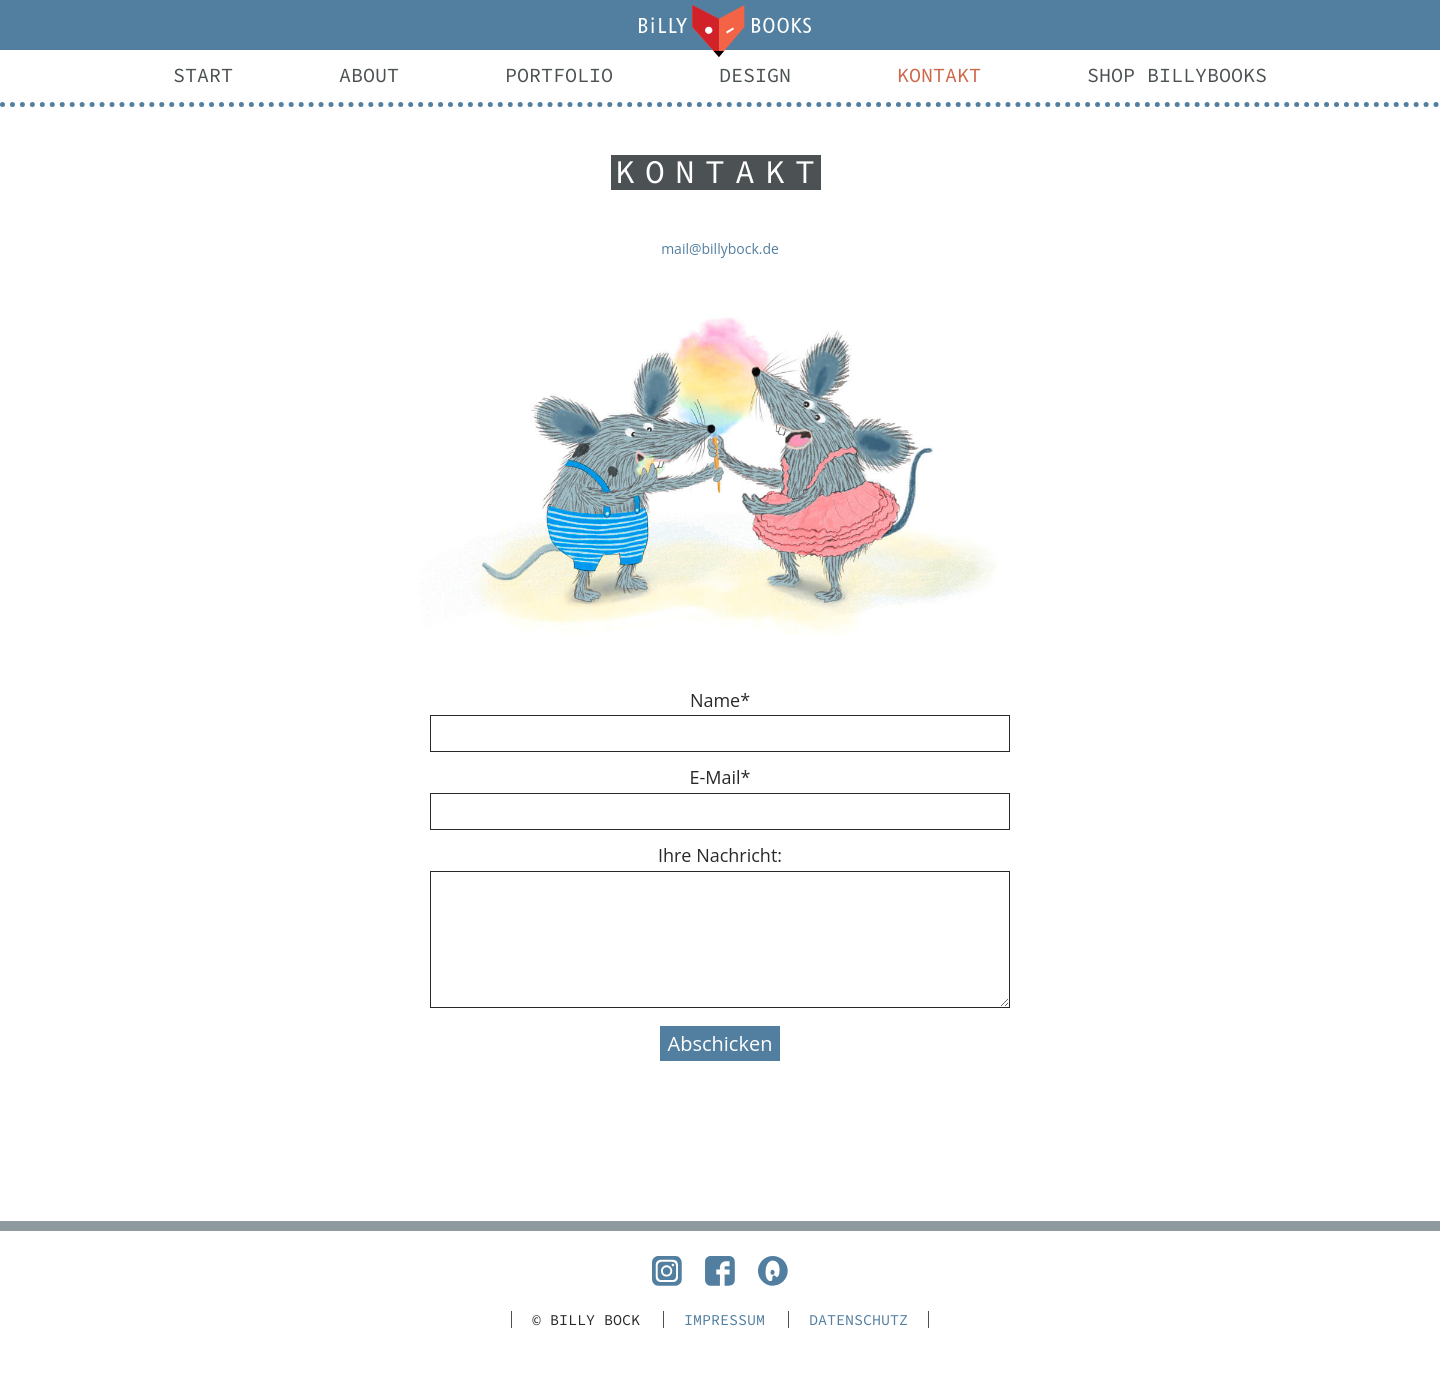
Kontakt (939, 75)
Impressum (724, 1319)
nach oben (720, 1226)
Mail (720, 31)
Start (203, 75)
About (369, 75)
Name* (720, 700)
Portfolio (559, 75)
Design (755, 75)
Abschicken (720, 1043)
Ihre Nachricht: (720, 855)
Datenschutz (858, 1319)
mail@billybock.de (720, 248)
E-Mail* (720, 777)
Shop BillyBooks (1177, 75)
